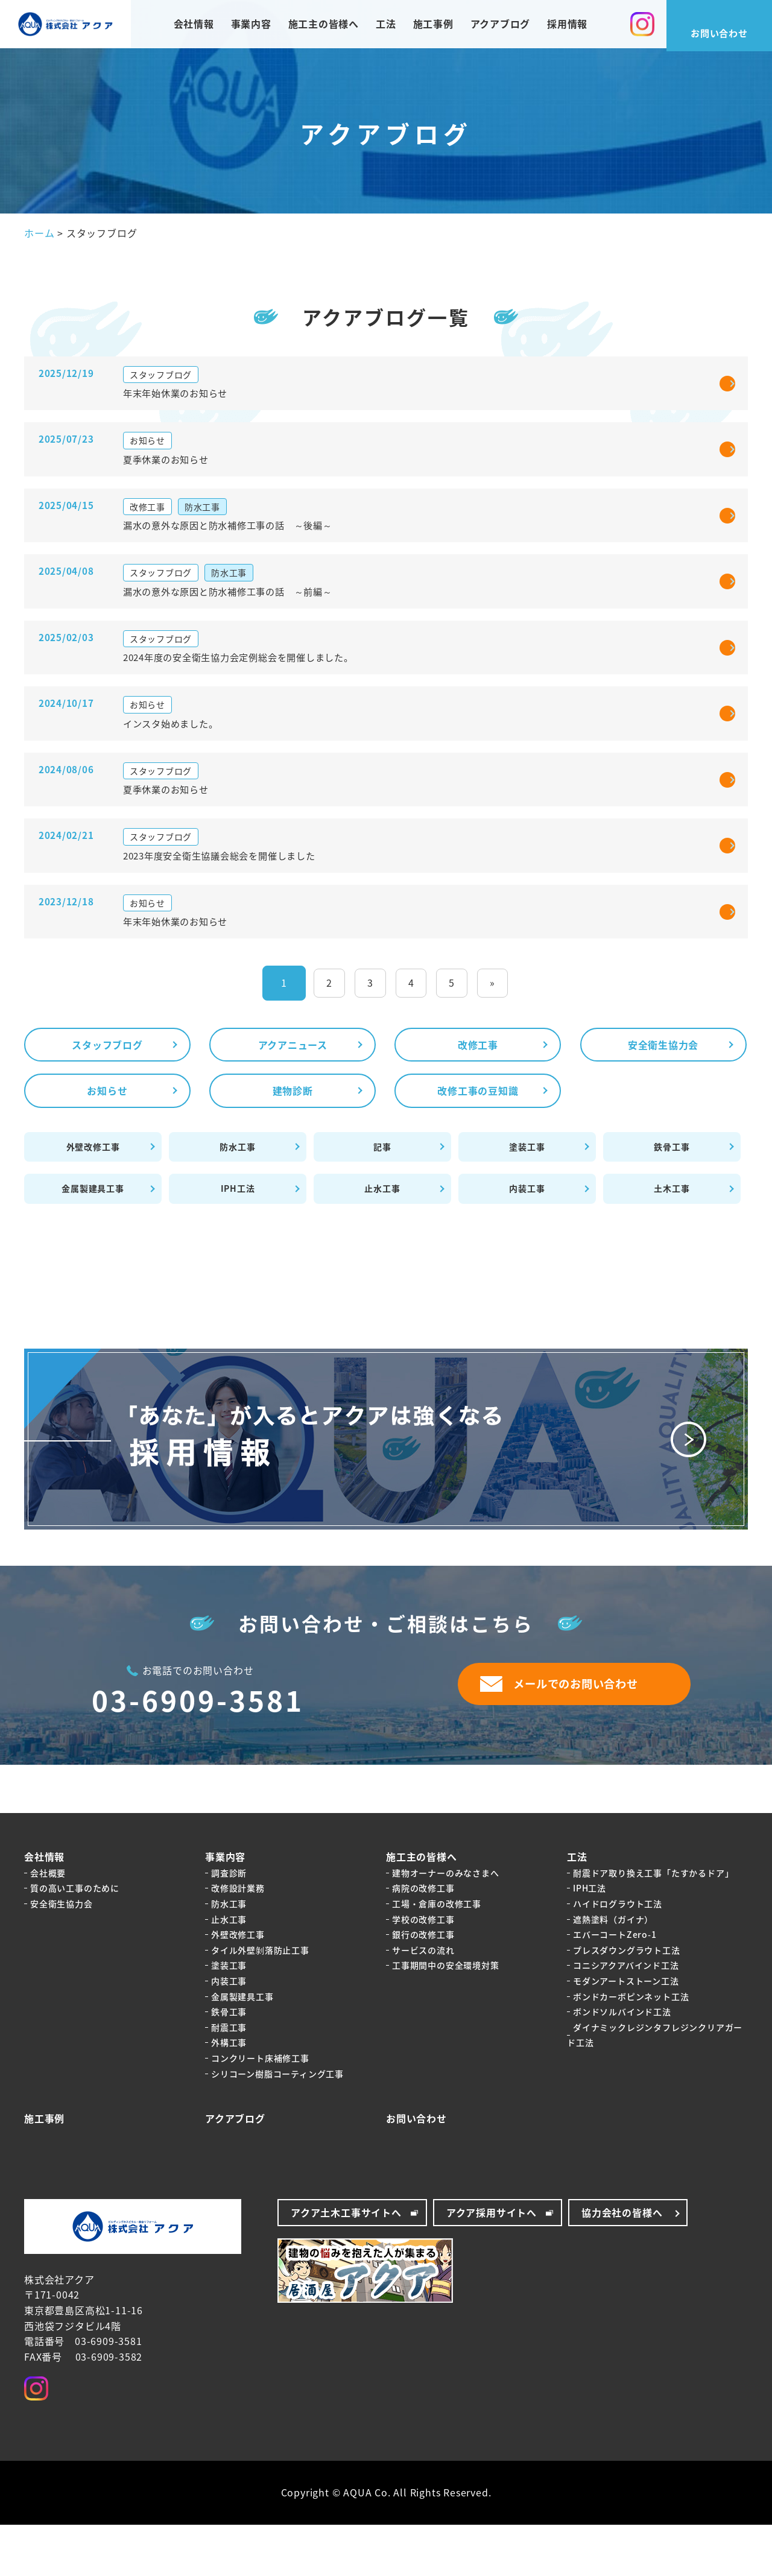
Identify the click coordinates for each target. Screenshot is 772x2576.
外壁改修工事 (93, 1198)
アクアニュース (292, 1096)
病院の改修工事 (423, 1940)
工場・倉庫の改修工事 (436, 1955)
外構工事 (229, 2094)
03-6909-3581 (198, 1751)
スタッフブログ (107, 1096)
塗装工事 (527, 1198)
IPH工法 (238, 1240)
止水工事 (382, 1240)
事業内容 (250, 26)
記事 (382, 1198)
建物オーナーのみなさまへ (445, 1924)
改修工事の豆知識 (477, 1142)
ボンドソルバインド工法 (622, 2063)
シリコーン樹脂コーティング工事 (277, 2125)
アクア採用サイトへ (491, 2263)
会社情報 (193, 26)
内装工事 (527, 1240)
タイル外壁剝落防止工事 (260, 2001)
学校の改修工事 (423, 1970)
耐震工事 (229, 2078)
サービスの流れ (423, 2001)
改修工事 (478, 1096)
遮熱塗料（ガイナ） (613, 1970)
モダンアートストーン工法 (626, 2032)
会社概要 (48, 1924)
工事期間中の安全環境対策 (445, 2017)
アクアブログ (500, 26)
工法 (386, 26)
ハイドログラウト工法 (617, 1955)
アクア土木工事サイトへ (346, 2263)
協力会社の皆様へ (621, 2263)
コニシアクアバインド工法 (626, 2017)
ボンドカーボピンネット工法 (631, 2048)
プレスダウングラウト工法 (626, 2001)
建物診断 (293, 1142)
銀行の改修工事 (423, 1986)
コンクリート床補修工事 (260, 2109)
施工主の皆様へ (323, 26)
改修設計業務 (238, 1940)
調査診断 (229, 1924)
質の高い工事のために (74, 1940)
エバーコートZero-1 (615, 1986)
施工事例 (433, 26)
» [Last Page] (492, 1034)
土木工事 (671, 1240)
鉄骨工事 (671, 1198)
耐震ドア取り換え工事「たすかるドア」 (653, 1924)
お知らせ (107, 1142)
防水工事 (237, 1198)
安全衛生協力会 (663, 1096)
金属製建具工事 (93, 1240)
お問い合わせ (416, 2169)
